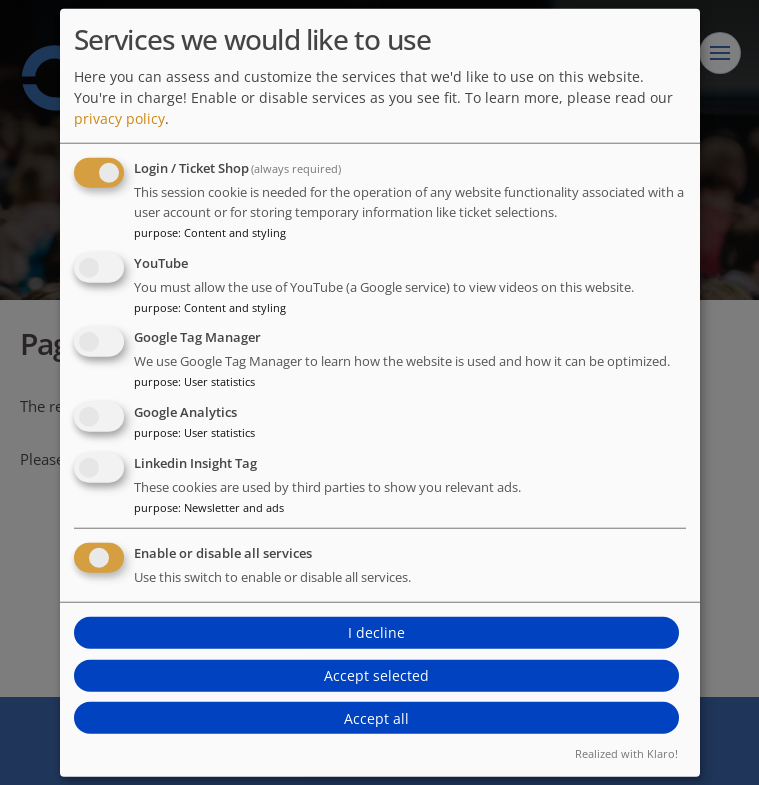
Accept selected (376, 675)
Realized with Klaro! (626, 753)
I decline (376, 632)
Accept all (376, 718)
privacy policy (119, 118)
